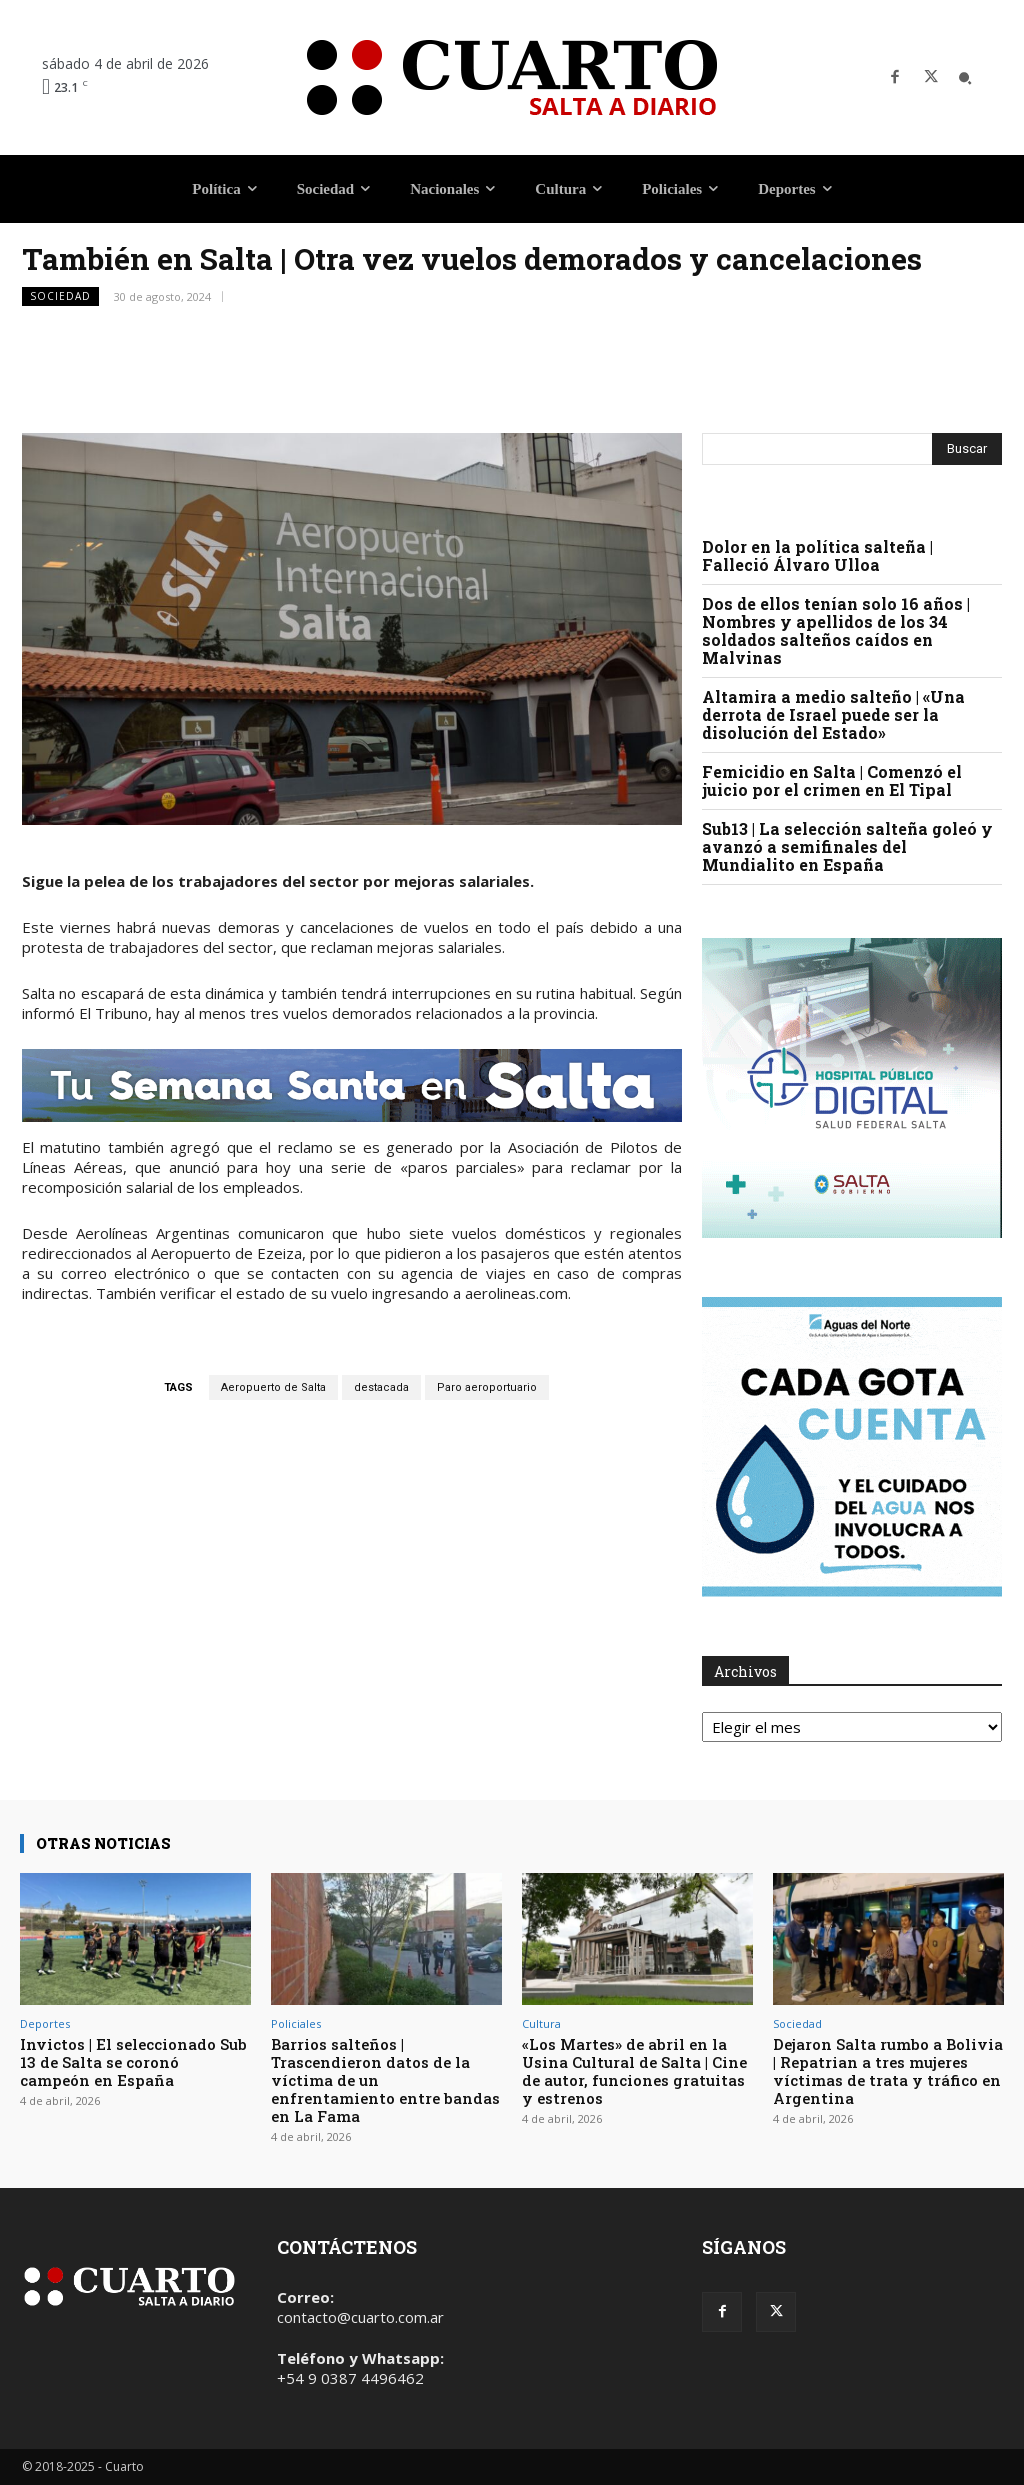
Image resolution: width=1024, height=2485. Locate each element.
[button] (965, 78)
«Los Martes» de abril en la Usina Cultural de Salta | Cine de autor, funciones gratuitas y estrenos (634, 2071)
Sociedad (60, 296)
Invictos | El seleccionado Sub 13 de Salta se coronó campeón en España (133, 2062)
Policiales (296, 2023)
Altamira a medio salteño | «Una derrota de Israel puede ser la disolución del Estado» (833, 714)
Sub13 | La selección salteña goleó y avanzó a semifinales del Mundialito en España (847, 846)
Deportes (45, 2023)
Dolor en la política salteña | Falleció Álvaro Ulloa (817, 555)
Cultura (541, 2023)
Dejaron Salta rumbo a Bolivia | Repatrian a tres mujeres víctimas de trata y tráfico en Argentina (888, 2071)
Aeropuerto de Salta (273, 1387)
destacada (381, 1387)
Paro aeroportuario (487, 1387)
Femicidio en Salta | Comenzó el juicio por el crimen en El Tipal (832, 780)
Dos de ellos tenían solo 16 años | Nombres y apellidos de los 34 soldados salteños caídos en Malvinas (836, 630)
